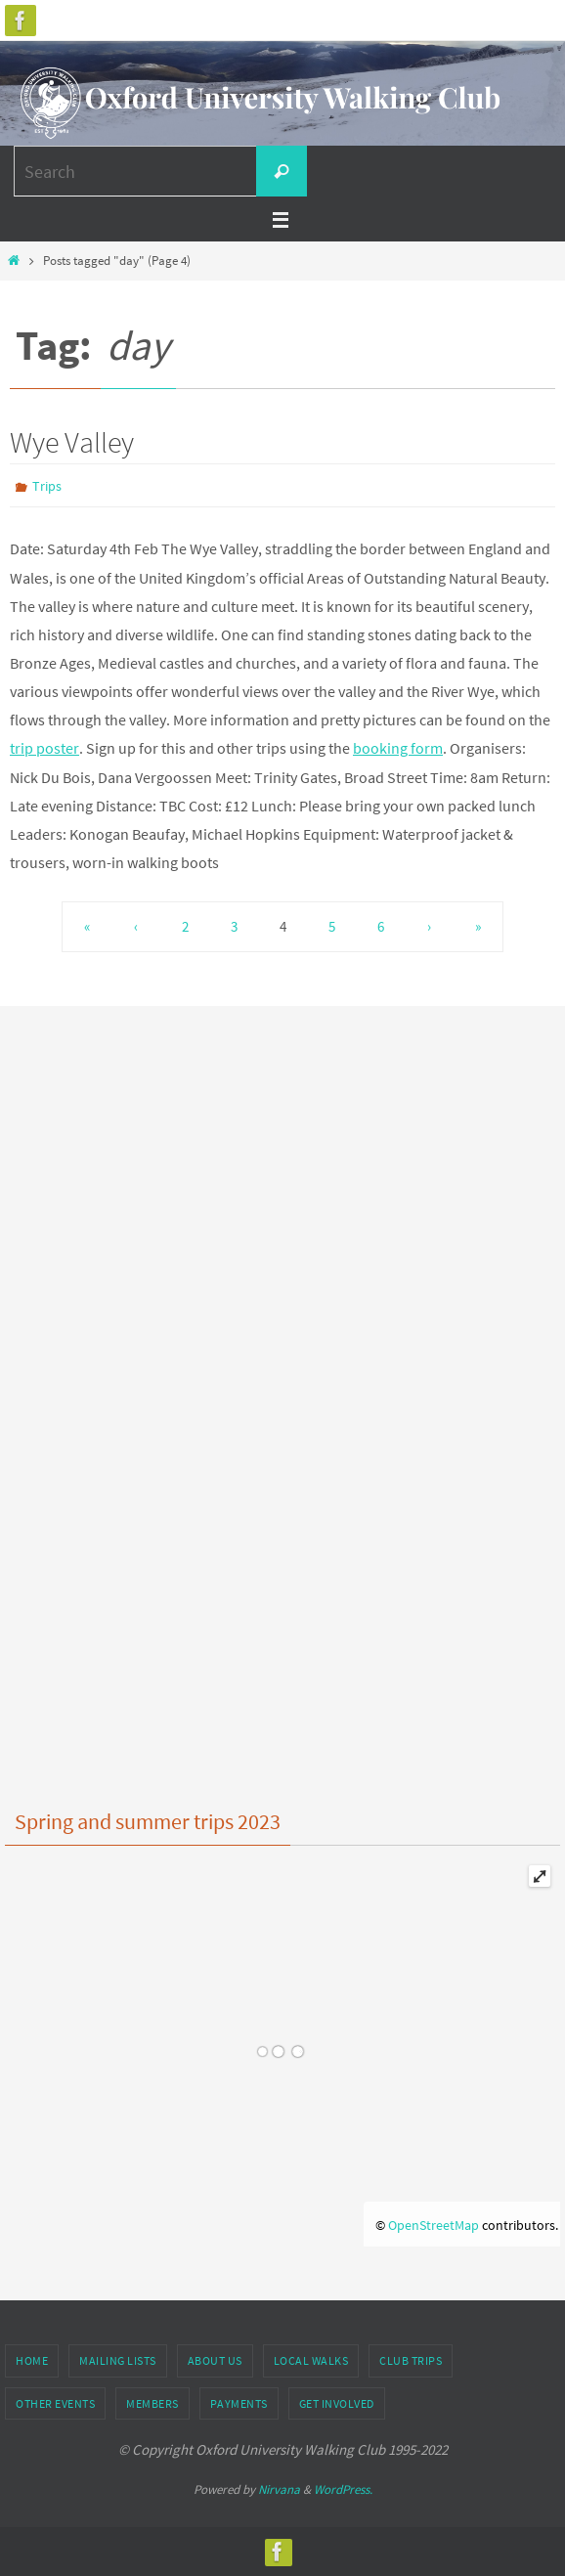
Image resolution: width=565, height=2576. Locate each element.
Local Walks (311, 2360)
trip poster (44, 748)
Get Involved (336, 2403)
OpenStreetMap (433, 2225)
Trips (47, 486)
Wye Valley (72, 441)
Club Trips (410, 2360)
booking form (398, 748)
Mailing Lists (117, 2360)
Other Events (55, 2403)
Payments (239, 2403)
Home (32, 2360)
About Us (215, 2360)
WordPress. (343, 2489)
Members (152, 2403)
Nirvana (279, 2489)
